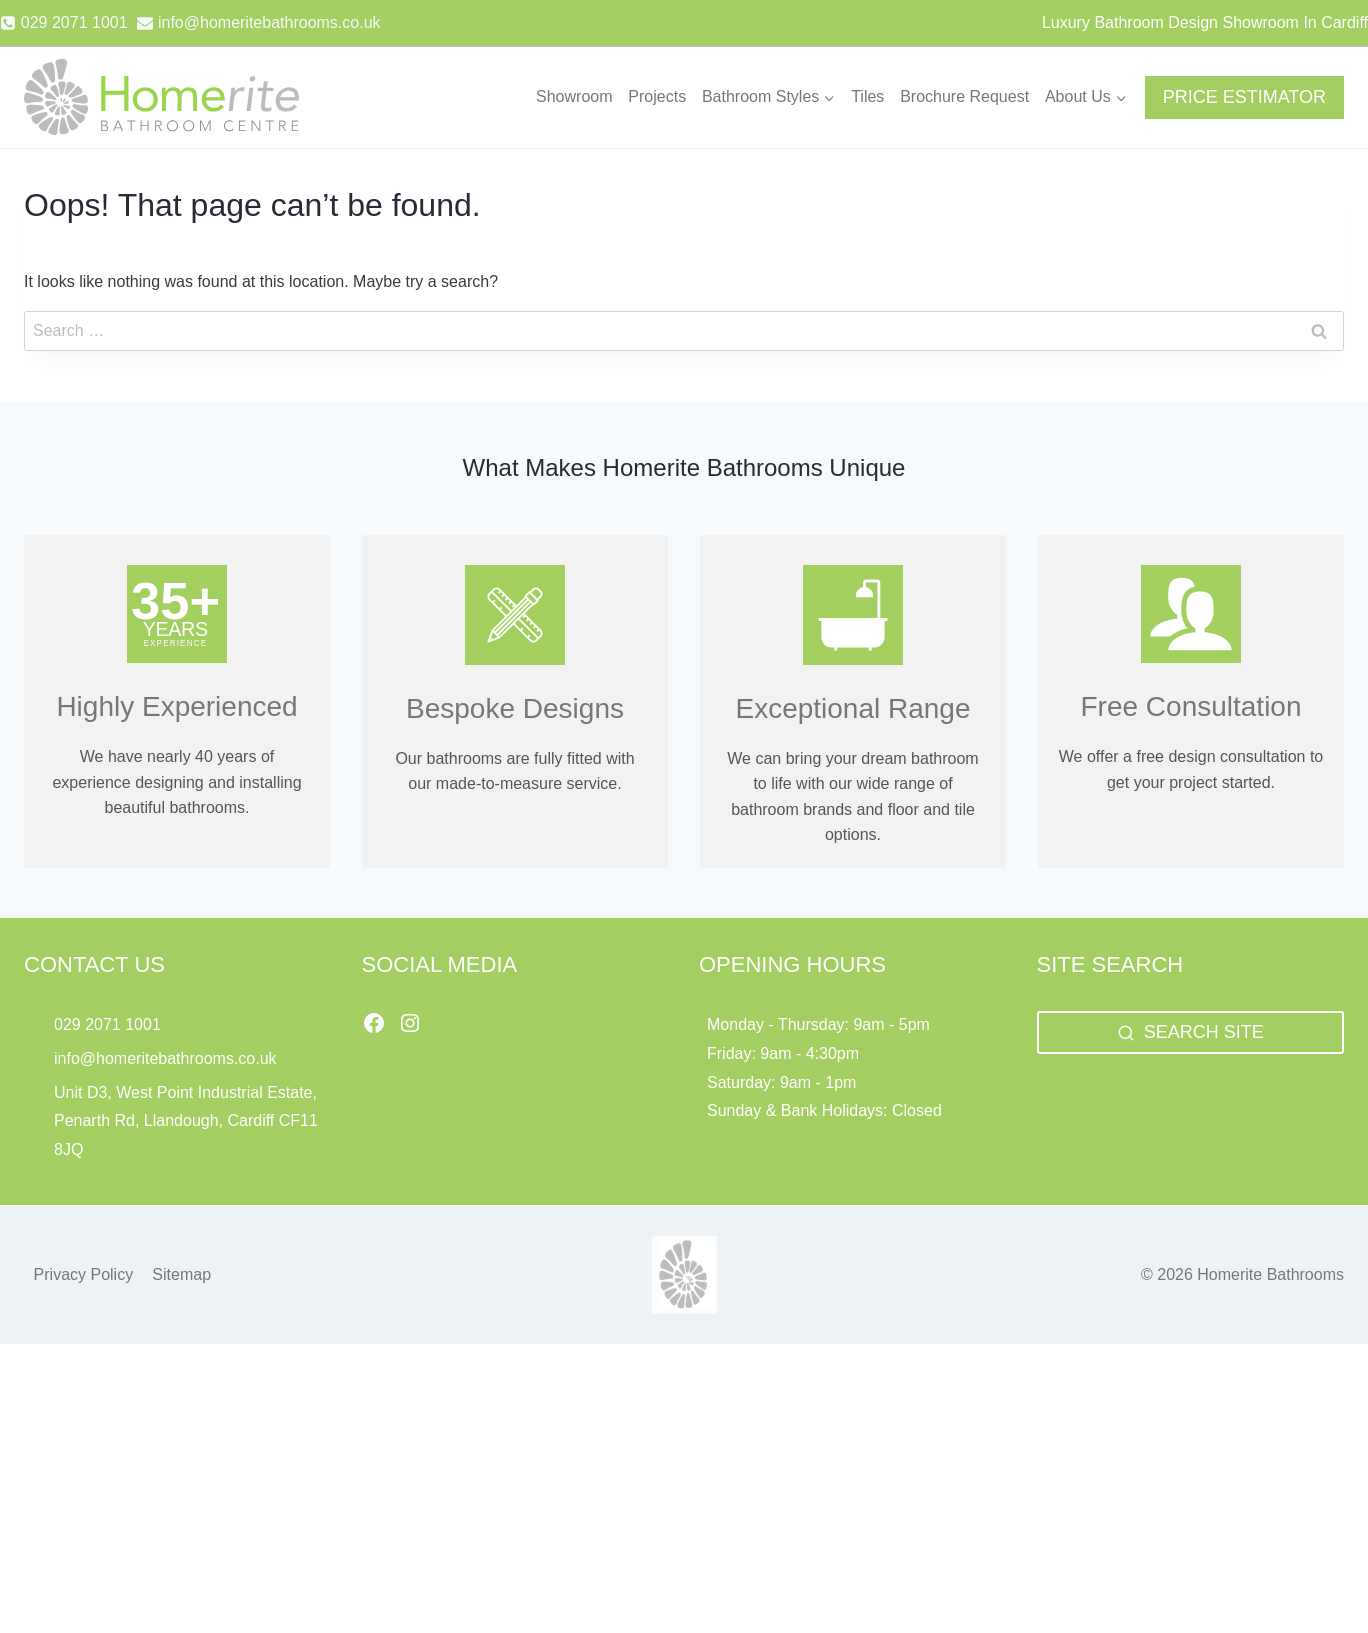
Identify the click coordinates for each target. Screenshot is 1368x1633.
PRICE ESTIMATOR (1244, 97)
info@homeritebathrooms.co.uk (165, 1058)
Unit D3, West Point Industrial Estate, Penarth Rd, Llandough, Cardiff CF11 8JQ (186, 1121)
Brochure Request (964, 96)
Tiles (867, 96)
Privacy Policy (84, 1274)
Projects (657, 96)
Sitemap (181, 1274)
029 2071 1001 (107, 1024)
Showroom (574, 96)
